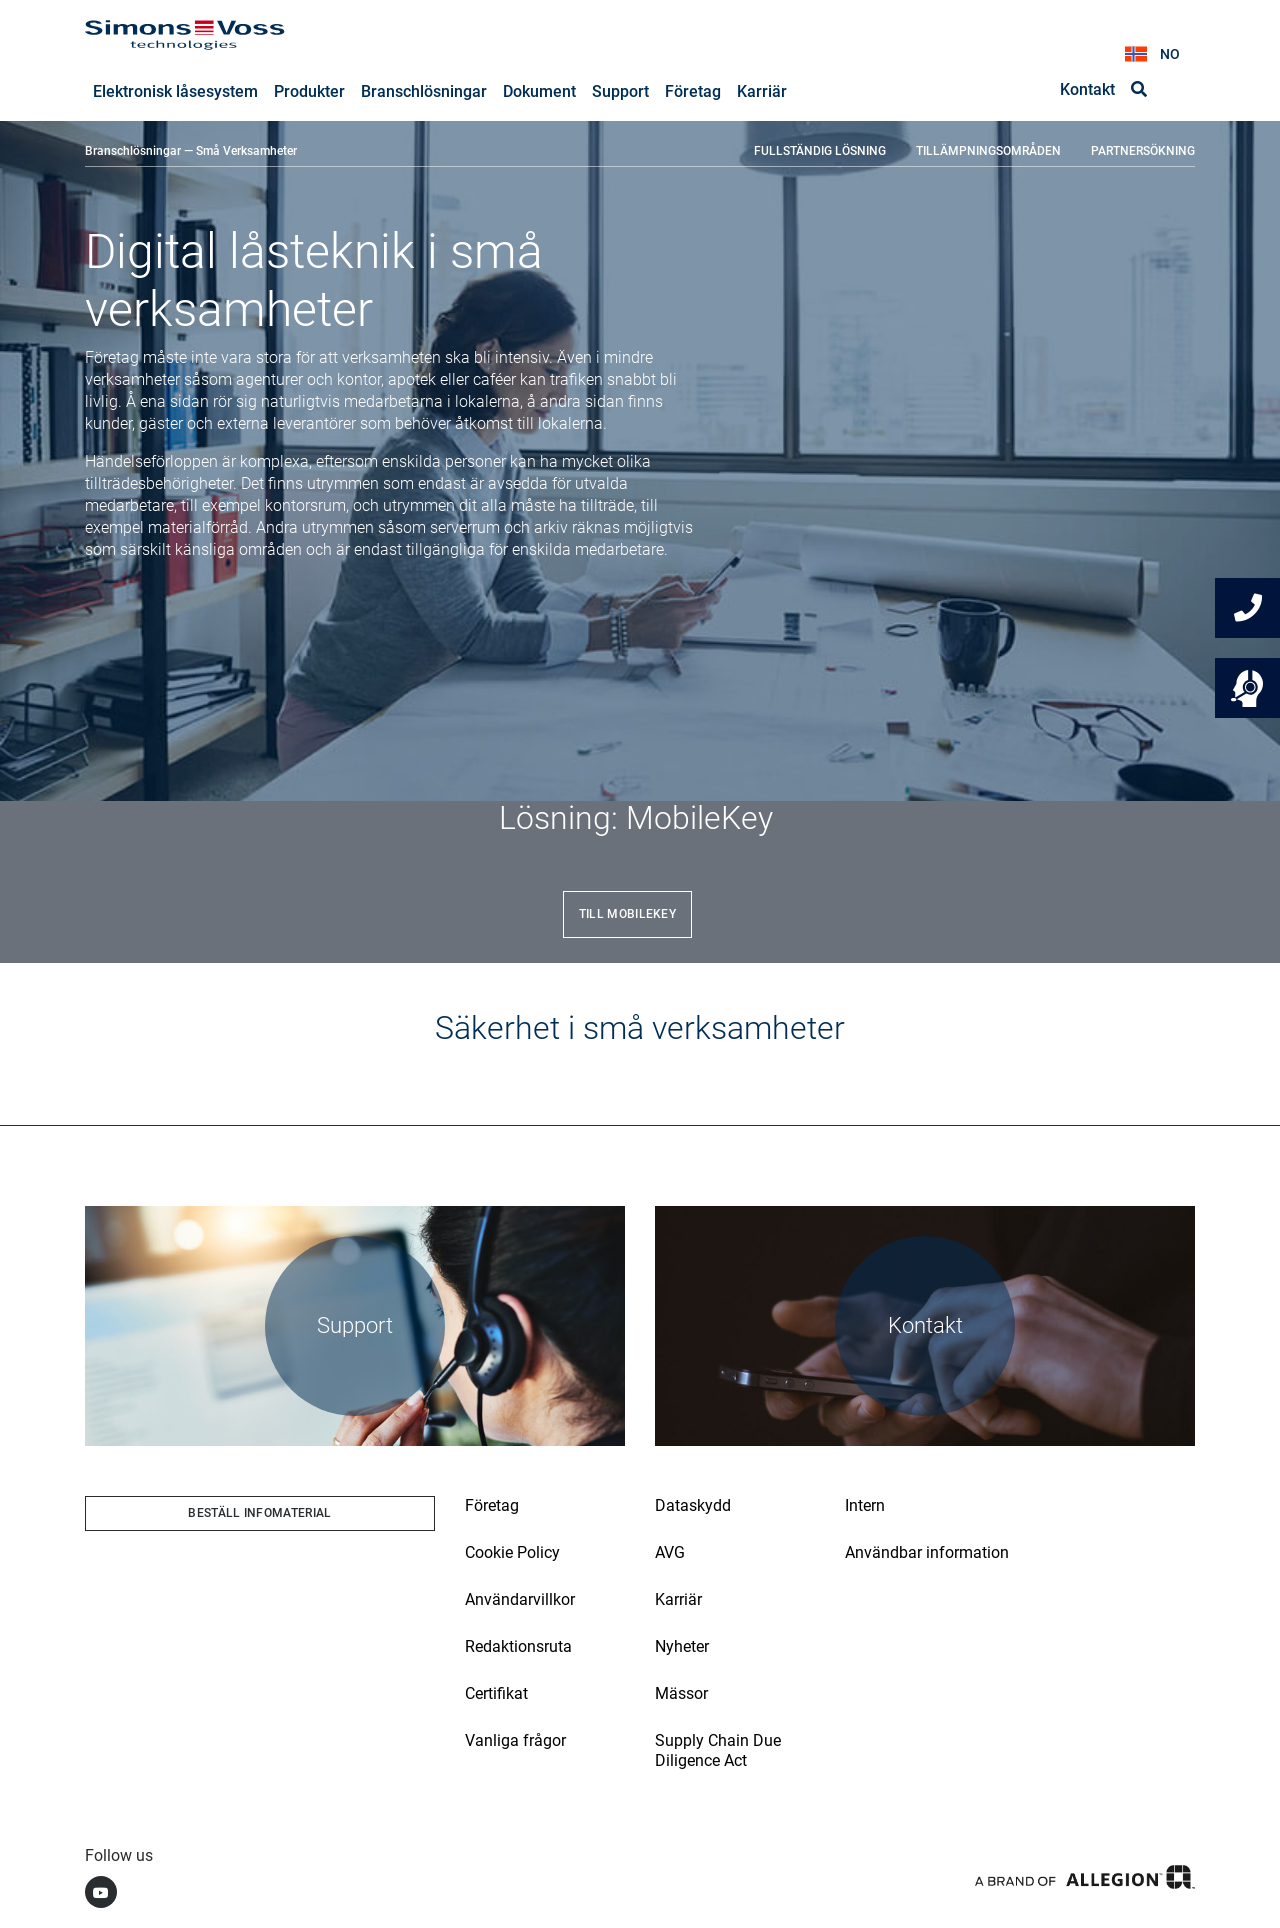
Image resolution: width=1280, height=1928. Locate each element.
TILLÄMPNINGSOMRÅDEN (988, 151)
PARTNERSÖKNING (1143, 151)
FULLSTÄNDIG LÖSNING (820, 151)
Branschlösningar (133, 151)
